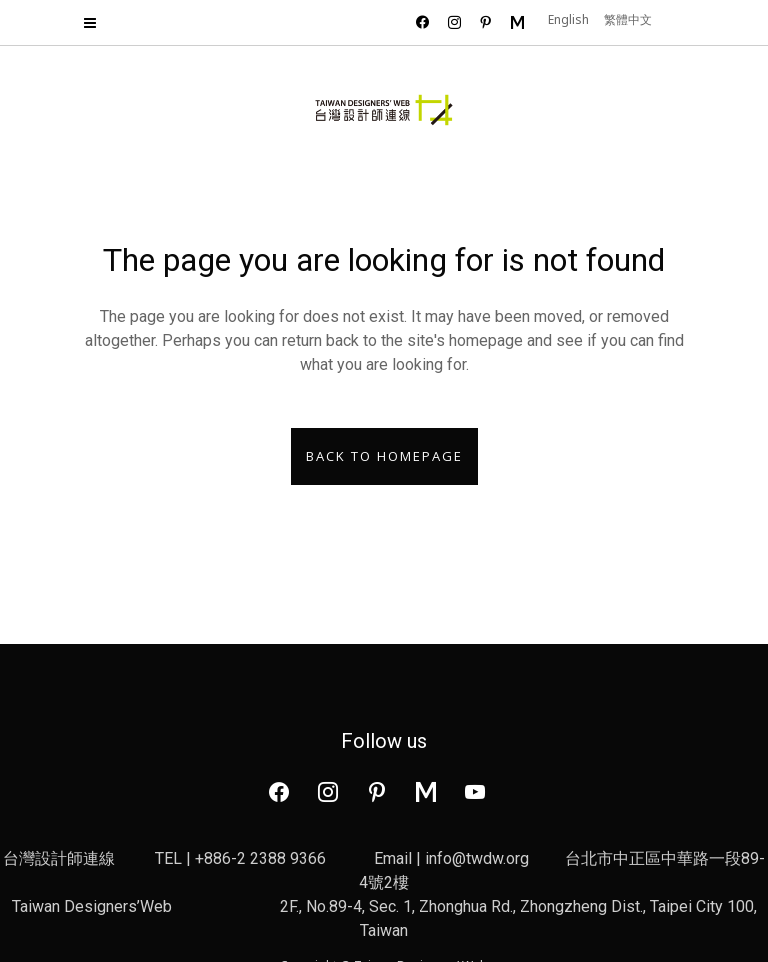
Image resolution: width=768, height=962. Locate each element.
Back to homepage (384, 456)
